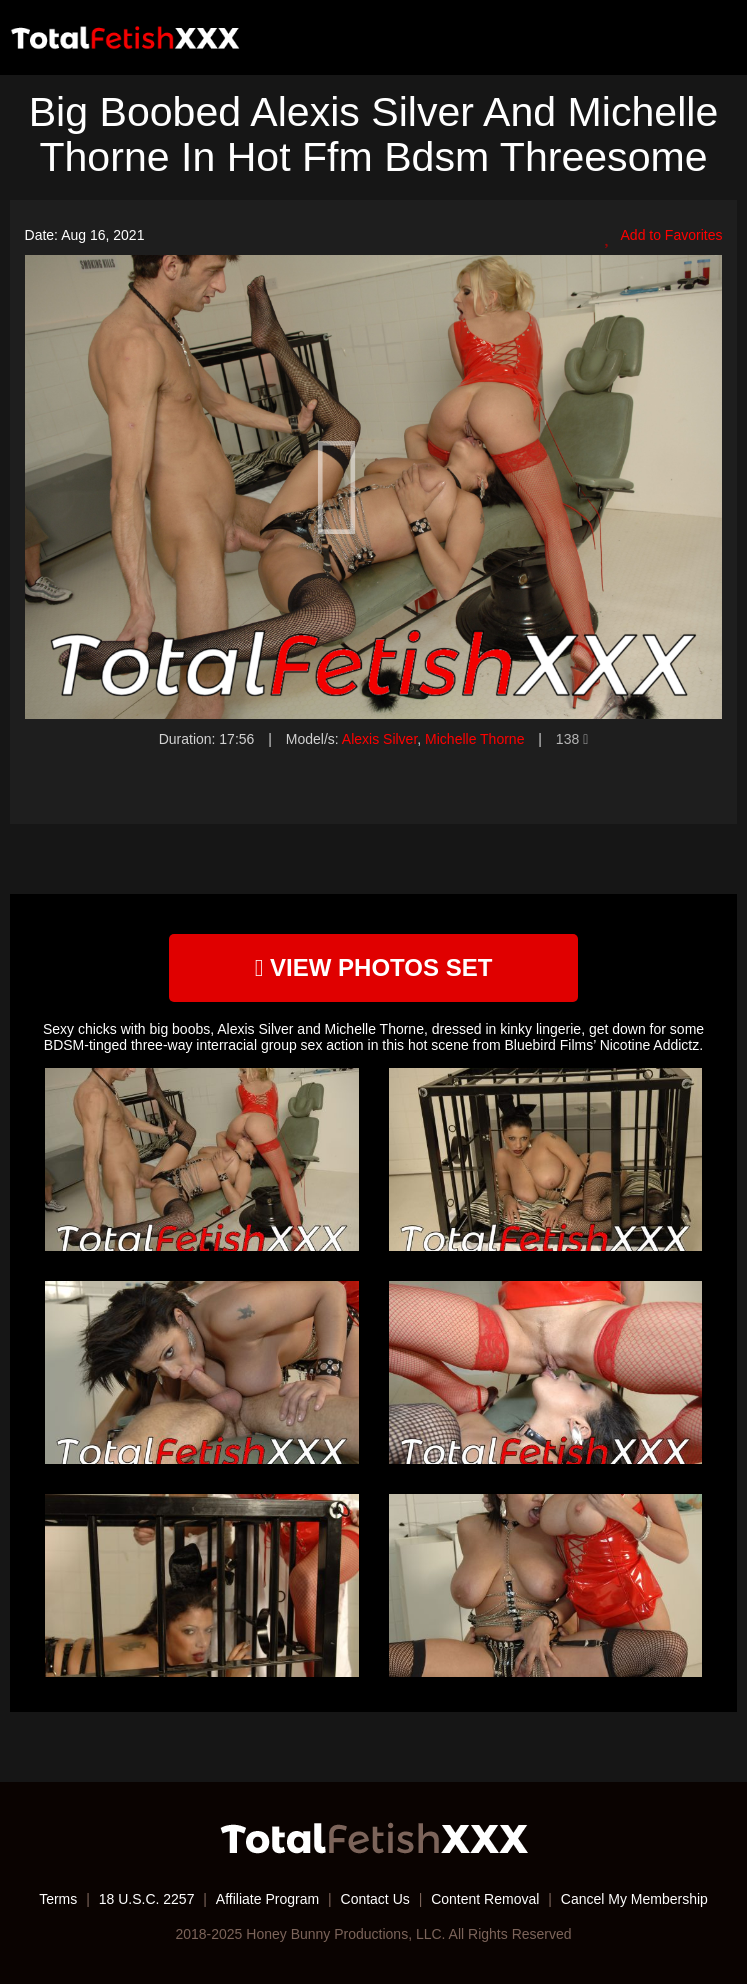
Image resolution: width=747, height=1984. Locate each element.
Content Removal (485, 1899)
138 (572, 739)
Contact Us (375, 1899)
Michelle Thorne (474, 739)
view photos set (374, 967)
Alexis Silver (379, 739)
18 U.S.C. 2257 (147, 1899)
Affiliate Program (267, 1899)
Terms (58, 1899)
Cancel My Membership (634, 1899)
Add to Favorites (663, 236)
